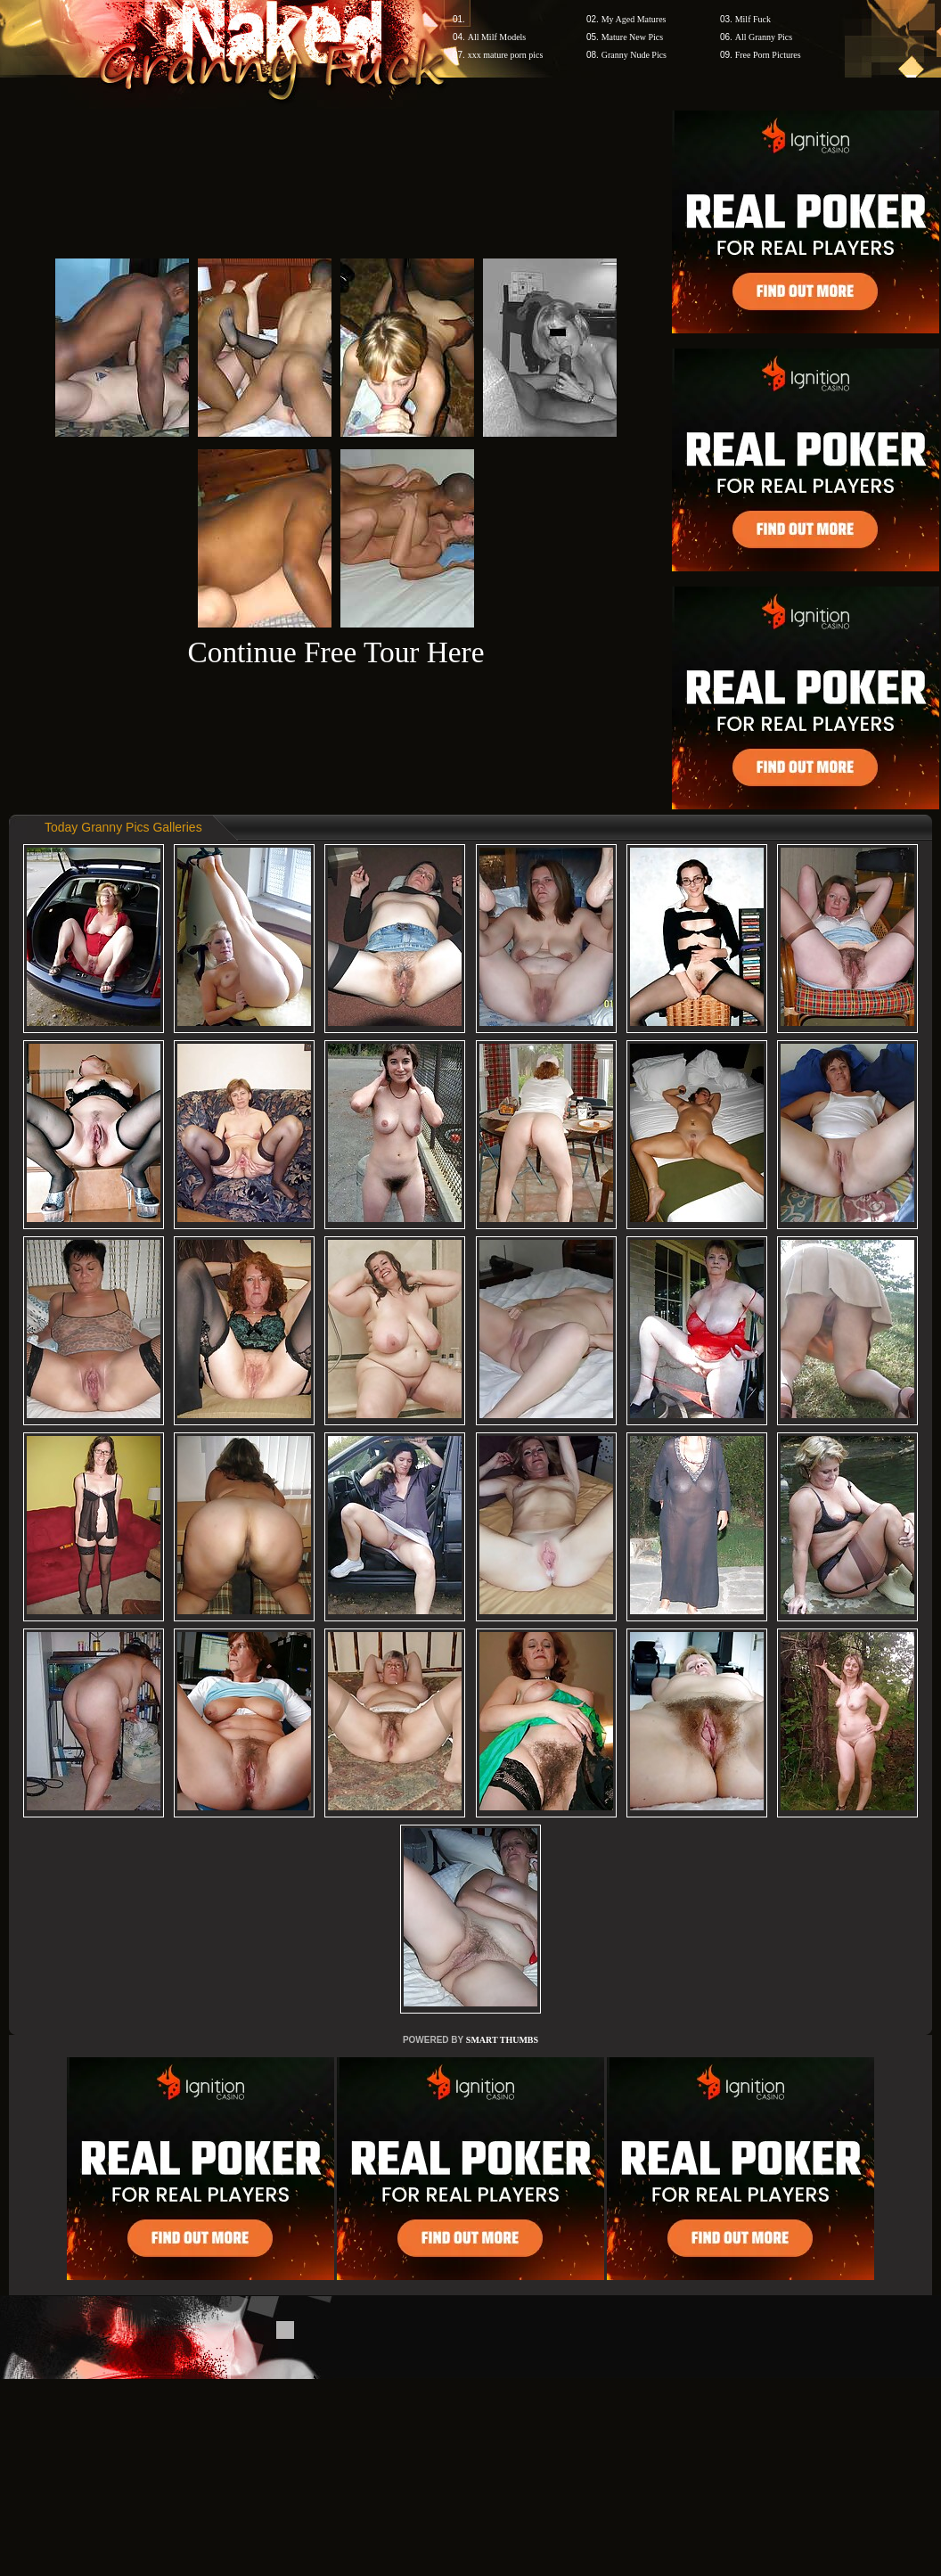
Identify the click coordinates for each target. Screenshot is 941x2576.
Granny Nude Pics (634, 55)
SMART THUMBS (502, 2040)
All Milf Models (497, 37)
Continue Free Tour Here (335, 652)
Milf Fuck (753, 19)
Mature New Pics (632, 37)
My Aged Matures (634, 19)
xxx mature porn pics (506, 55)
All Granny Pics (763, 37)
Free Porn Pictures (768, 55)
